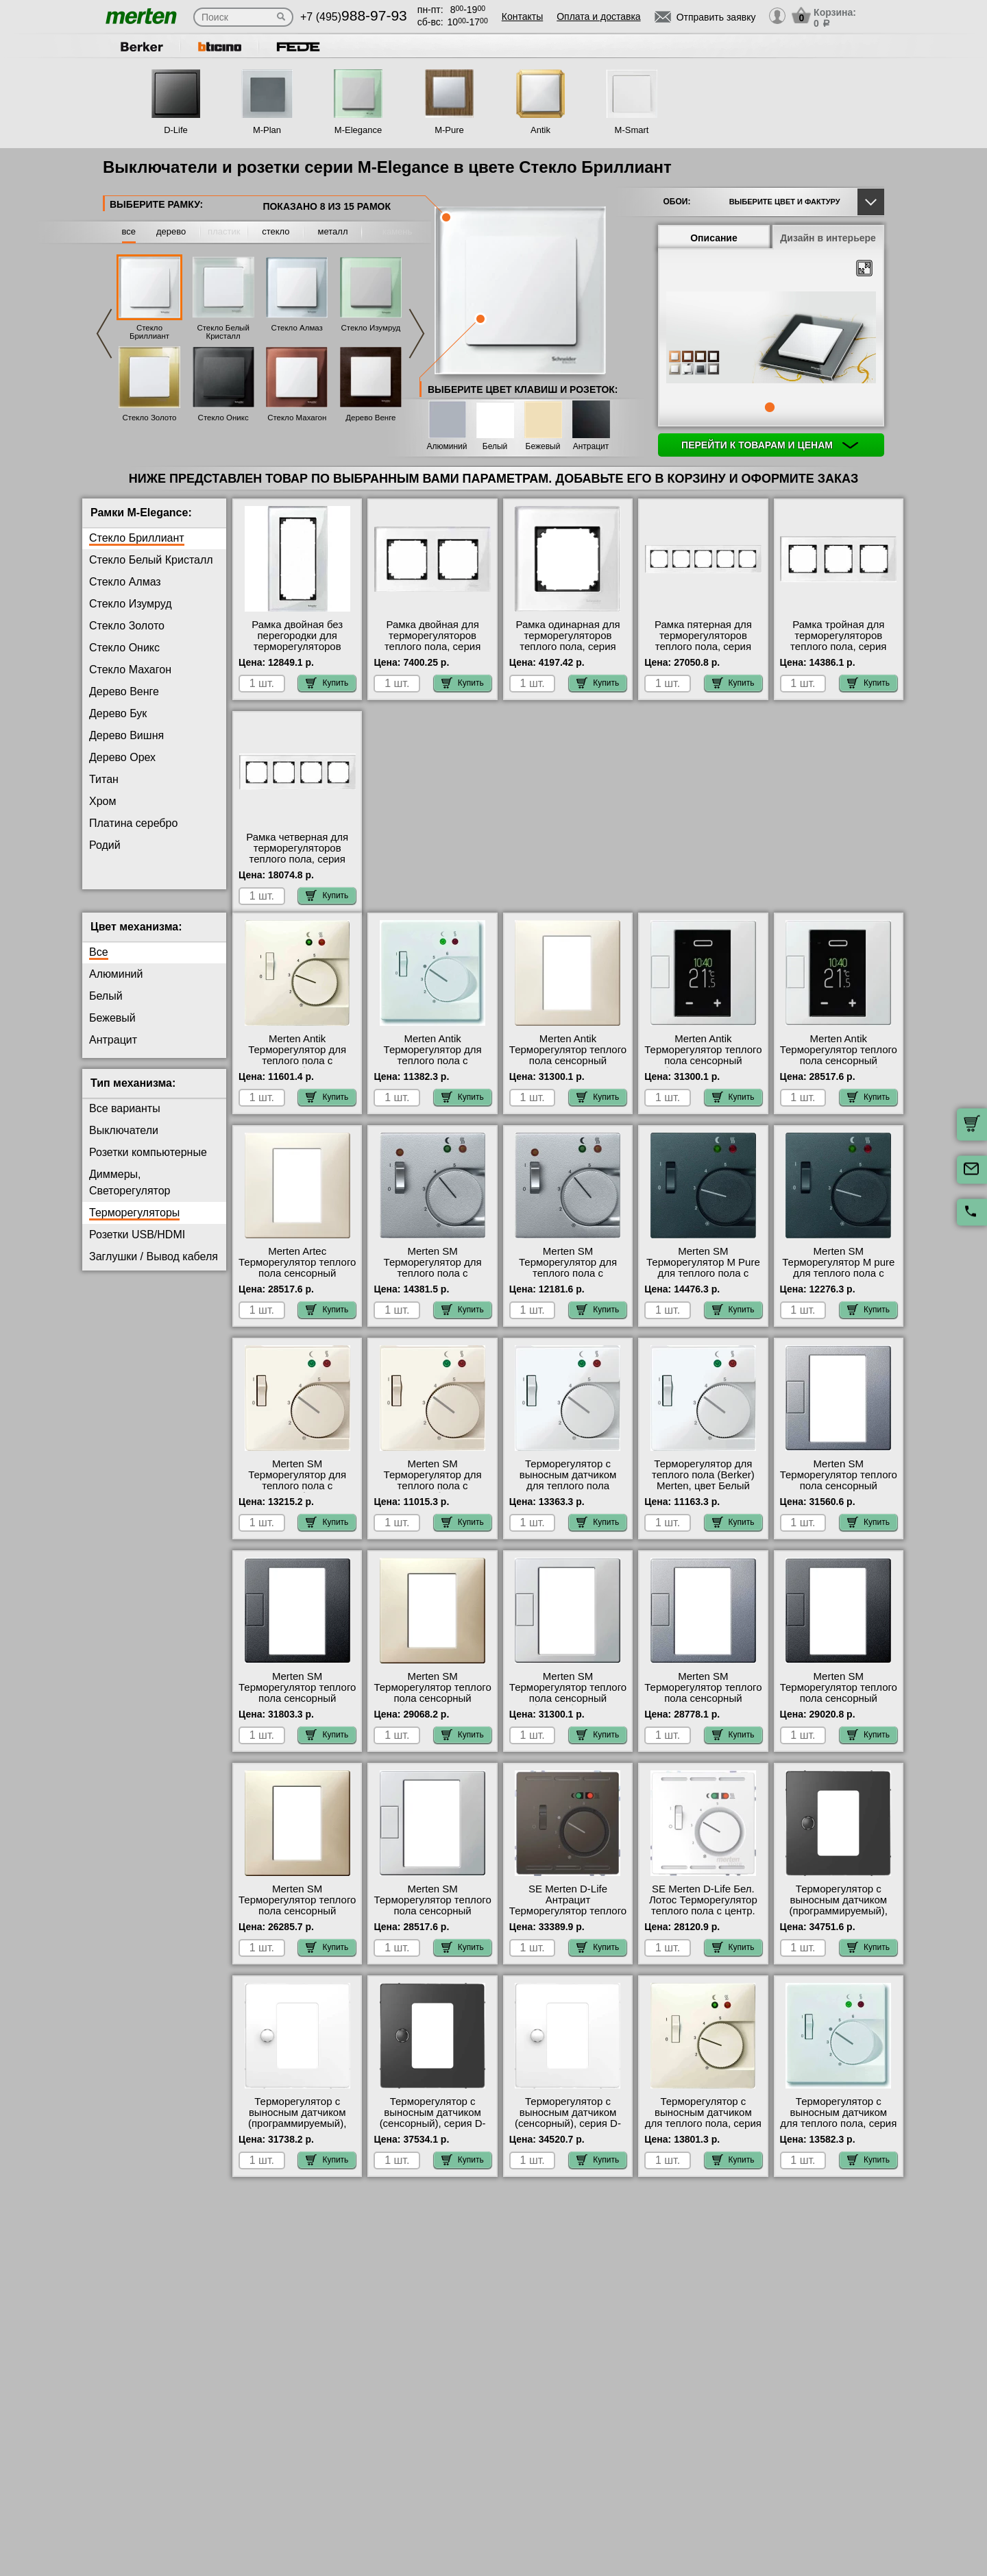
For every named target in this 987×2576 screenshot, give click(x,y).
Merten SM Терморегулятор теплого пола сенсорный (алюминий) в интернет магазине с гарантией (838, 1496)
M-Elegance (358, 130)
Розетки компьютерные (148, 1163)
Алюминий (447, 446)
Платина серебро (133, 823)
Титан (104, 779)
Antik (540, 130)
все (129, 231)
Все (98, 963)
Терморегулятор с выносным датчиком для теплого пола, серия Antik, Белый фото (838, 2129)
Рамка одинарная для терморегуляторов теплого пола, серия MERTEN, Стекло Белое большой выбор (568, 646)
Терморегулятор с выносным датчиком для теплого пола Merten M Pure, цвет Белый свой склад (568, 1496)
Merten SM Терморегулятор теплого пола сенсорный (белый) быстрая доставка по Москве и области (567, 1715)
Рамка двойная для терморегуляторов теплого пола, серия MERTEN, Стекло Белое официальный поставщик (433, 652)
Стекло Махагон (296, 417)
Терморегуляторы (134, 1223)
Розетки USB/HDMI (137, 1245)
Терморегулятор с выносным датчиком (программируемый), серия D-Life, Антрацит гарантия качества (838, 1921)
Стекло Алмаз (297, 328)
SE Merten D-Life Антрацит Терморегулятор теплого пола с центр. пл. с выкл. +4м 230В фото (567, 1921)
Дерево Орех (122, 757)
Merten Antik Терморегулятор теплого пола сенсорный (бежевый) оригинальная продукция (567, 1077)
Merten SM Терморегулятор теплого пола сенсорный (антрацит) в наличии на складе (297, 1709)
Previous (104, 334)
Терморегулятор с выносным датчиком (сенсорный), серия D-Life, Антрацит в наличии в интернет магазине (433, 2140)
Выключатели (123, 1141)
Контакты (522, 16)
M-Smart (632, 130)
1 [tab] (770, 407)
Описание (714, 237)
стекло (275, 231)
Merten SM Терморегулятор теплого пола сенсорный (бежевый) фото (432, 1704)
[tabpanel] (771, 338)
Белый (495, 446)
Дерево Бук (118, 713)
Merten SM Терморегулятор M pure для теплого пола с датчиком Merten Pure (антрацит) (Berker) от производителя (838, 1290)
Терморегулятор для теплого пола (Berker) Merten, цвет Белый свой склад (703, 1491)
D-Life (176, 130)
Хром (102, 801)
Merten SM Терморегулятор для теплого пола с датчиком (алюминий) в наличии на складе (432, 1284)
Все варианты (124, 1119)
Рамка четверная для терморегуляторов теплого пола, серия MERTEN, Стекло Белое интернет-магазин (297, 859)
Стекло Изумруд (371, 328)
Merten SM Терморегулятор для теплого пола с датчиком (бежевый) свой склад (297, 1496)
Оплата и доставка (598, 16)
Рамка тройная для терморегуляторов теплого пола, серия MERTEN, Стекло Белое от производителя (839, 646)
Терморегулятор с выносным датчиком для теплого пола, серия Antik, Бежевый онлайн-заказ (703, 2134)
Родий (105, 845)
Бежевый (543, 446)
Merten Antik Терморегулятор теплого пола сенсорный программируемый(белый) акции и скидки (838, 1071)
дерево (171, 231)
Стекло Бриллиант (149, 332)
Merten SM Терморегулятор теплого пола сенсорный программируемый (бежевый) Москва (297, 1921)
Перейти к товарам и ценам (769, 445)
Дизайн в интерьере (828, 237)
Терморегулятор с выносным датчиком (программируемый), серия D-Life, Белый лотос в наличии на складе (297, 2140)
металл (333, 231)
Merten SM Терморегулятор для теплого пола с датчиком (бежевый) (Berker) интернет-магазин (433, 1502)
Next (417, 334)
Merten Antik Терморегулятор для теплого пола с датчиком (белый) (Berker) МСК (433, 1071)
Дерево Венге (370, 417)
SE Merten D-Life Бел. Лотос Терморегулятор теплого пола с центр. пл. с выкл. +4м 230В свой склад (703, 1921)
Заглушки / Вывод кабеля (153, 1267)
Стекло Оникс (223, 417)
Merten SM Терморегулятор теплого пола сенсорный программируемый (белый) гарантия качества (432, 1927)
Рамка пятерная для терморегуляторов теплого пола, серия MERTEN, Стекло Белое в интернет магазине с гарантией (703, 652)
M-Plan (267, 130)
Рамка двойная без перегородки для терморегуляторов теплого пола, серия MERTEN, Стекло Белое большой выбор (297, 652)
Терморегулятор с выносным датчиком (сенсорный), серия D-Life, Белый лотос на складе (568, 2134)
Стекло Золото (149, 417)
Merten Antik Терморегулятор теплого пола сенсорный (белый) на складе (702, 1066)
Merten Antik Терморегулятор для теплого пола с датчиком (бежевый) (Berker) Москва (297, 1071)
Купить (327, 682)
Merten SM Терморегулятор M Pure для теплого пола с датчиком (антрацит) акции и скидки (703, 1284)
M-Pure (449, 130)
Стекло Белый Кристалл (223, 332)
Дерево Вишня (126, 735)
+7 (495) (353, 17)
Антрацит (591, 446)
